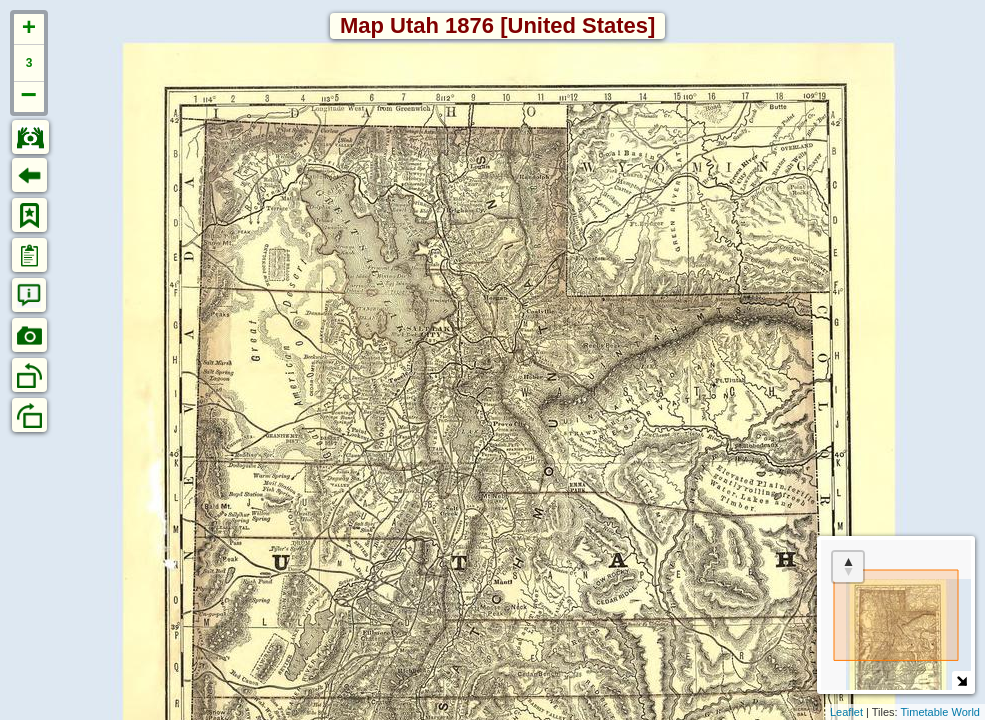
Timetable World (940, 712)
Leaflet (846, 712)
